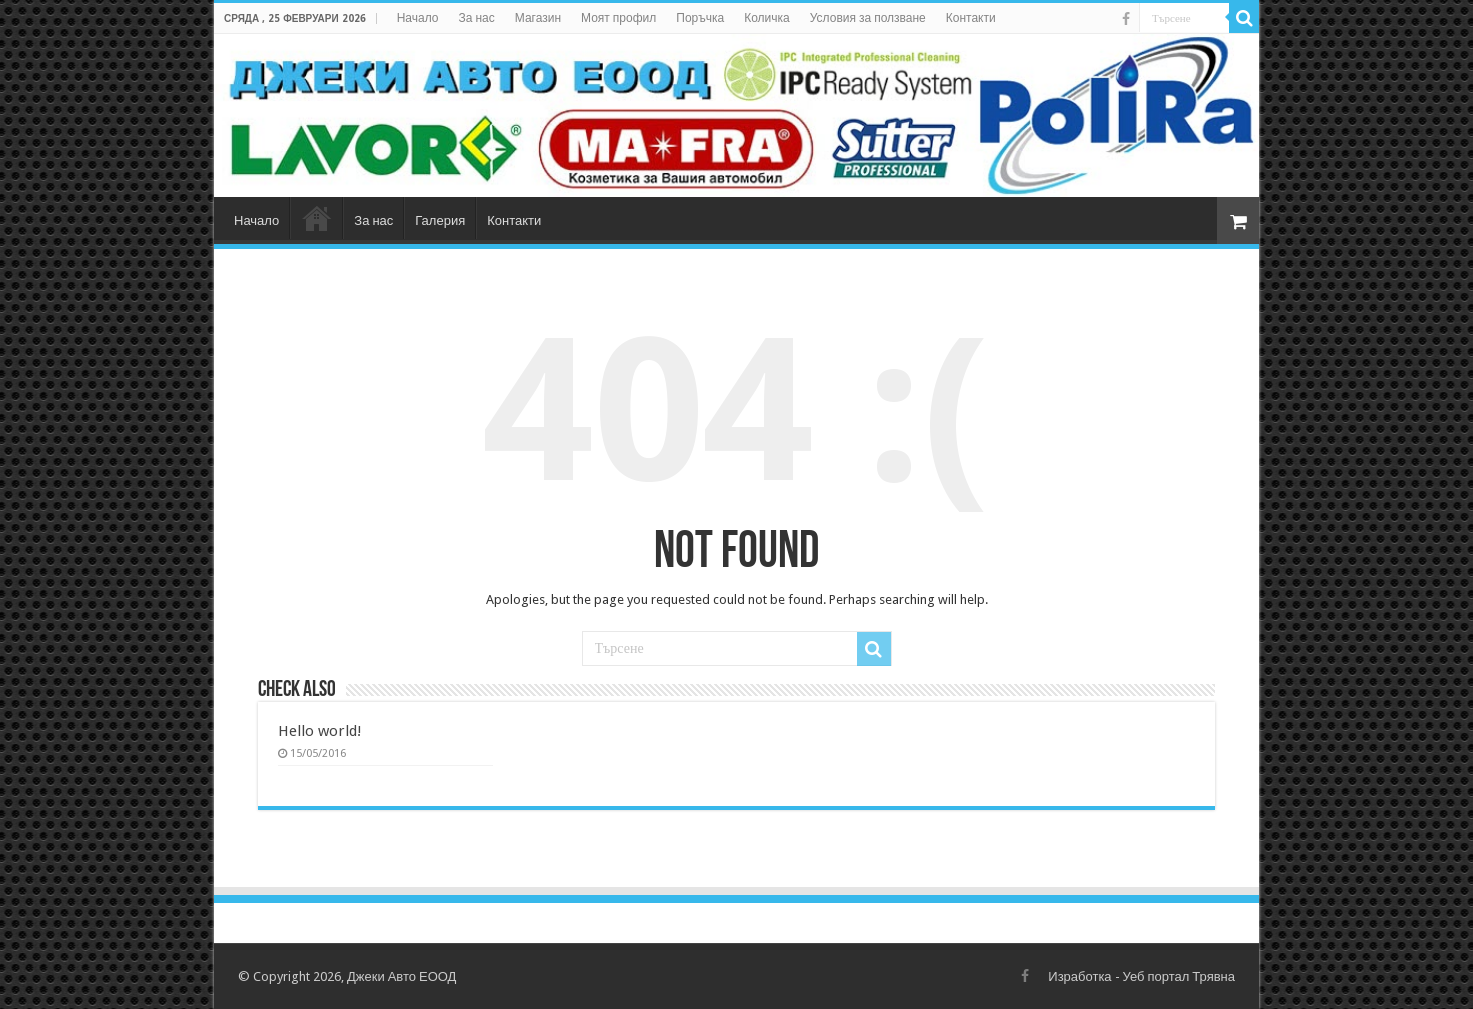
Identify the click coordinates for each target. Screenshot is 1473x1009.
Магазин (538, 18)
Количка (767, 18)
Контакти (971, 18)
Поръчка (700, 18)
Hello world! (320, 731)
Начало (418, 18)
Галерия (440, 220)
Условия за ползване (868, 18)
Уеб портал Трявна (1179, 976)
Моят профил (618, 18)
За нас (477, 18)
